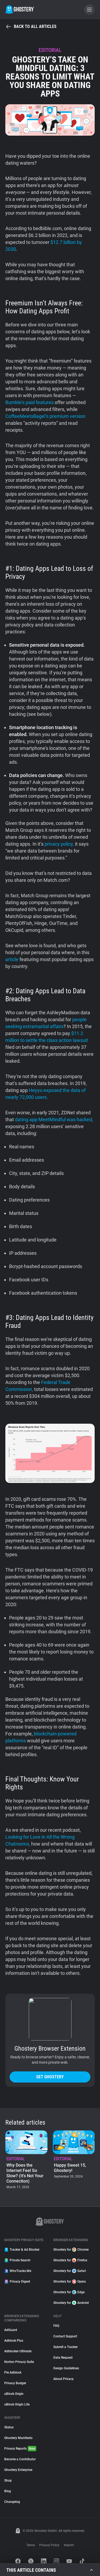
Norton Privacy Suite (19, 2362)
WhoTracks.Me (17, 2271)
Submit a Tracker (65, 2347)
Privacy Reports (20, 2448)
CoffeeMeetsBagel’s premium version (45, 416)
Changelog (12, 2502)
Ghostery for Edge (69, 2292)
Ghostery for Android (71, 2303)
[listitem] (26, 2160)
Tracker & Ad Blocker (21, 2249)
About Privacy (63, 2379)
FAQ (56, 2326)
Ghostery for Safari (69, 2271)
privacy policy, (59, 844)
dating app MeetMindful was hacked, (54, 1119)
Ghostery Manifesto (18, 2438)
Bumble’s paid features (29, 402)
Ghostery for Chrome (71, 2249)
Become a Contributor (20, 2459)
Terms (30, 2545)
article (11, 959)
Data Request (63, 2357)
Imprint (69, 2545)
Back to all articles (31, 26)
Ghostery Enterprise (18, 2470)
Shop (8, 2480)
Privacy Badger (15, 2383)
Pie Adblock (12, 2372)
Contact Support (65, 2336)
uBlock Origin (13, 2394)
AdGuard (10, 2330)
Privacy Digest (17, 2281)
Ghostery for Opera (69, 2281)
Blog (7, 2491)
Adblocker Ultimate (17, 2351)
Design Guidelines (66, 2368)
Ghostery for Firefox (70, 2260)
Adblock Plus (13, 2340)
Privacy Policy (49, 2545)
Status (9, 2427)
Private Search (17, 2260)
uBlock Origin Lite (17, 2404)
